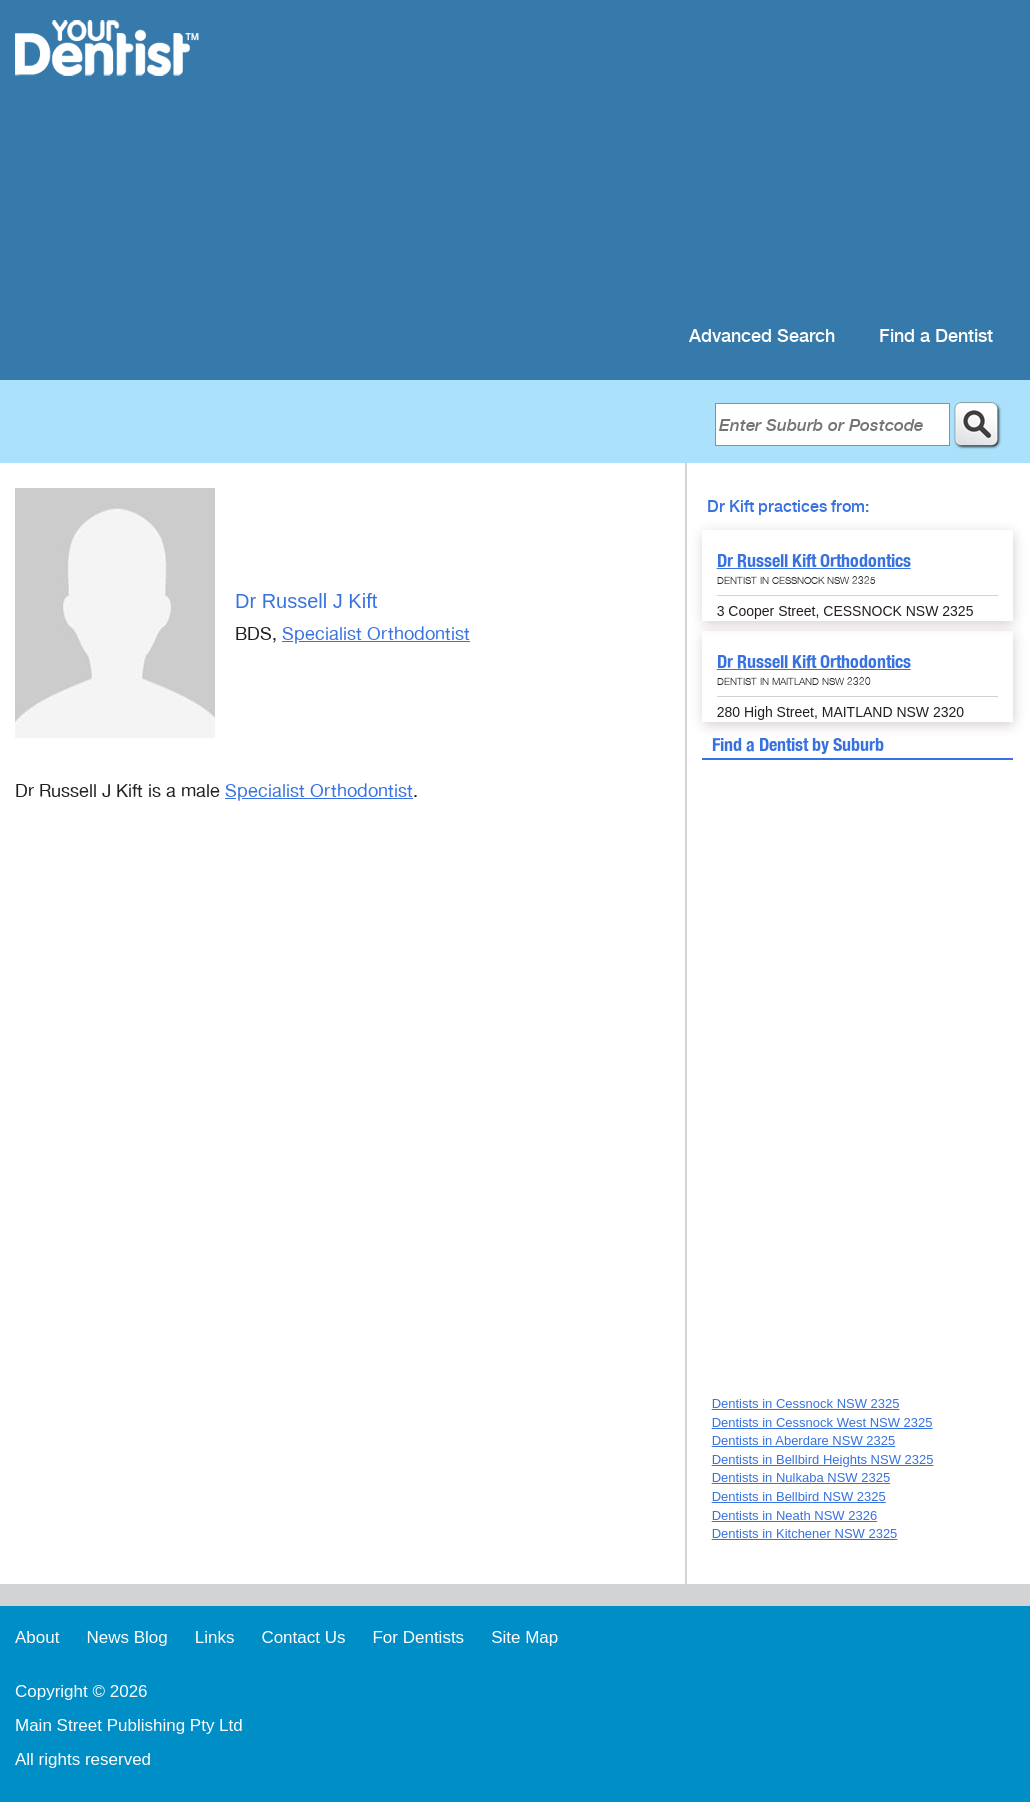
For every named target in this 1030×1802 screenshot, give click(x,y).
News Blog (126, 1637)
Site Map (524, 1637)
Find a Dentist (936, 336)
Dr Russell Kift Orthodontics (814, 560)
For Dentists (418, 1637)
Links (215, 1637)
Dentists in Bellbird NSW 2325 (799, 1496)
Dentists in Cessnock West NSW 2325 (822, 1422)
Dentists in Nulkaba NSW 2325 (801, 1477)
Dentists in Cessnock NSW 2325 (806, 1403)
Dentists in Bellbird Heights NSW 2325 (823, 1459)
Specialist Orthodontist (376, 634)
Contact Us (303, 1637)
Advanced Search (762, 336)
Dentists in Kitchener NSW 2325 (805, 1533)
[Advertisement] (644, 160)
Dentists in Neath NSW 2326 (794, 1515)
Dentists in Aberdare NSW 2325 (804, 1440)
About (37, 1637)
